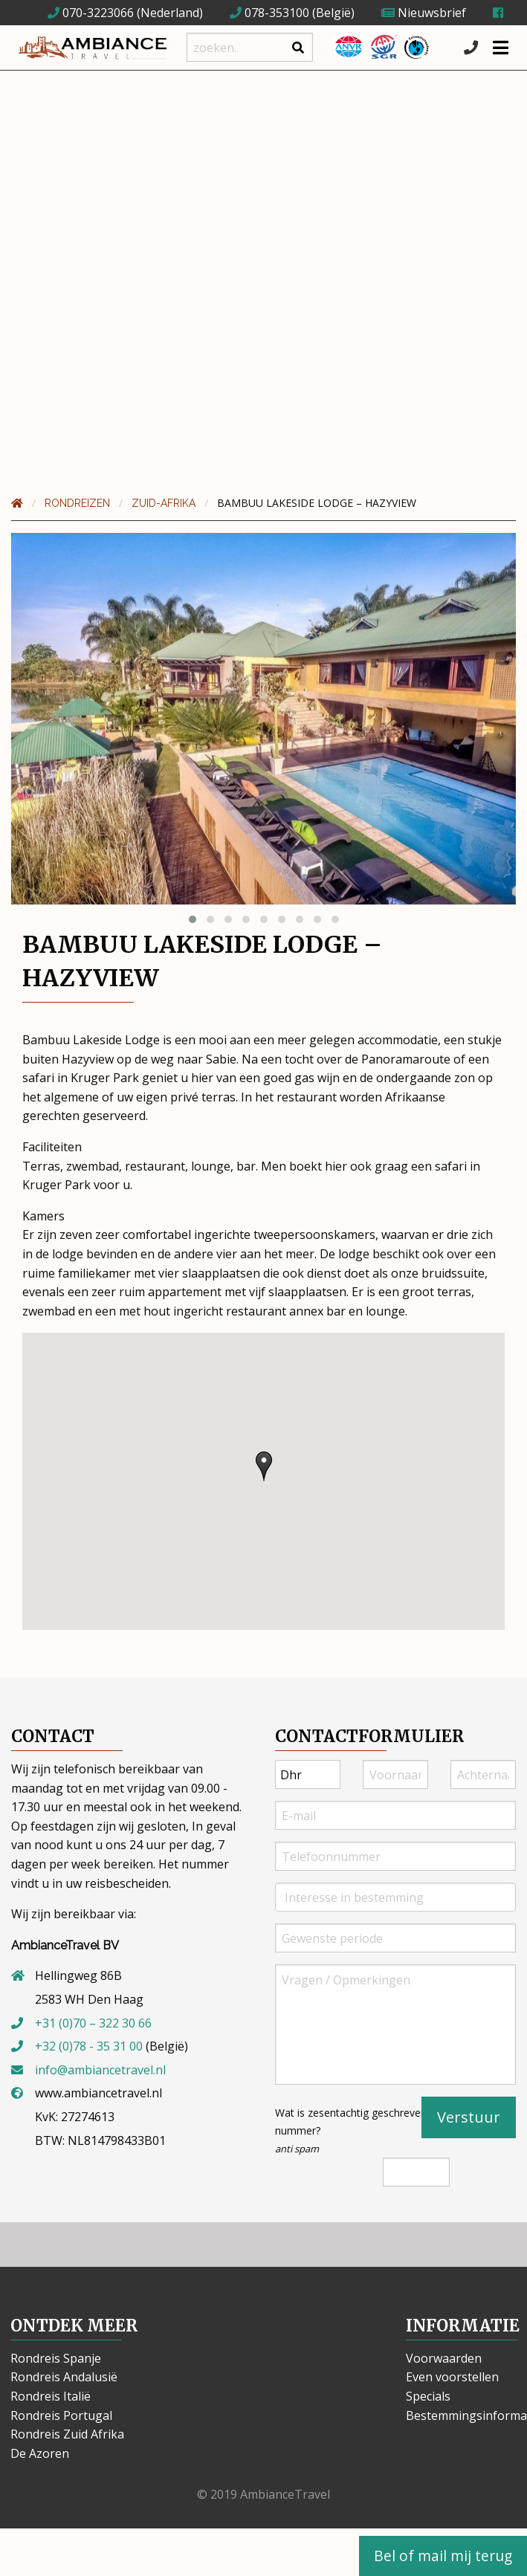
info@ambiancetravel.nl (100, 2070)
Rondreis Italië (50, 2396)
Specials (428, 2396)
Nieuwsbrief (423, 12)
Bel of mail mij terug (443, 2556)
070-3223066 (91, 12)
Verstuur (468, 2117)
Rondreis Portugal (61, 2415)
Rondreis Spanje (55, 2358)
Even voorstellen (452, 2377)
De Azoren (39, 2453)
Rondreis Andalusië (63, 2377)
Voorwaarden (444, 2358)
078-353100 (269, 12)
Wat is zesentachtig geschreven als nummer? (359, 2130)
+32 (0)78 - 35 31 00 (89, 2046)
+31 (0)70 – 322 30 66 (93, 2023)
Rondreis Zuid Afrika (67, 2434)
